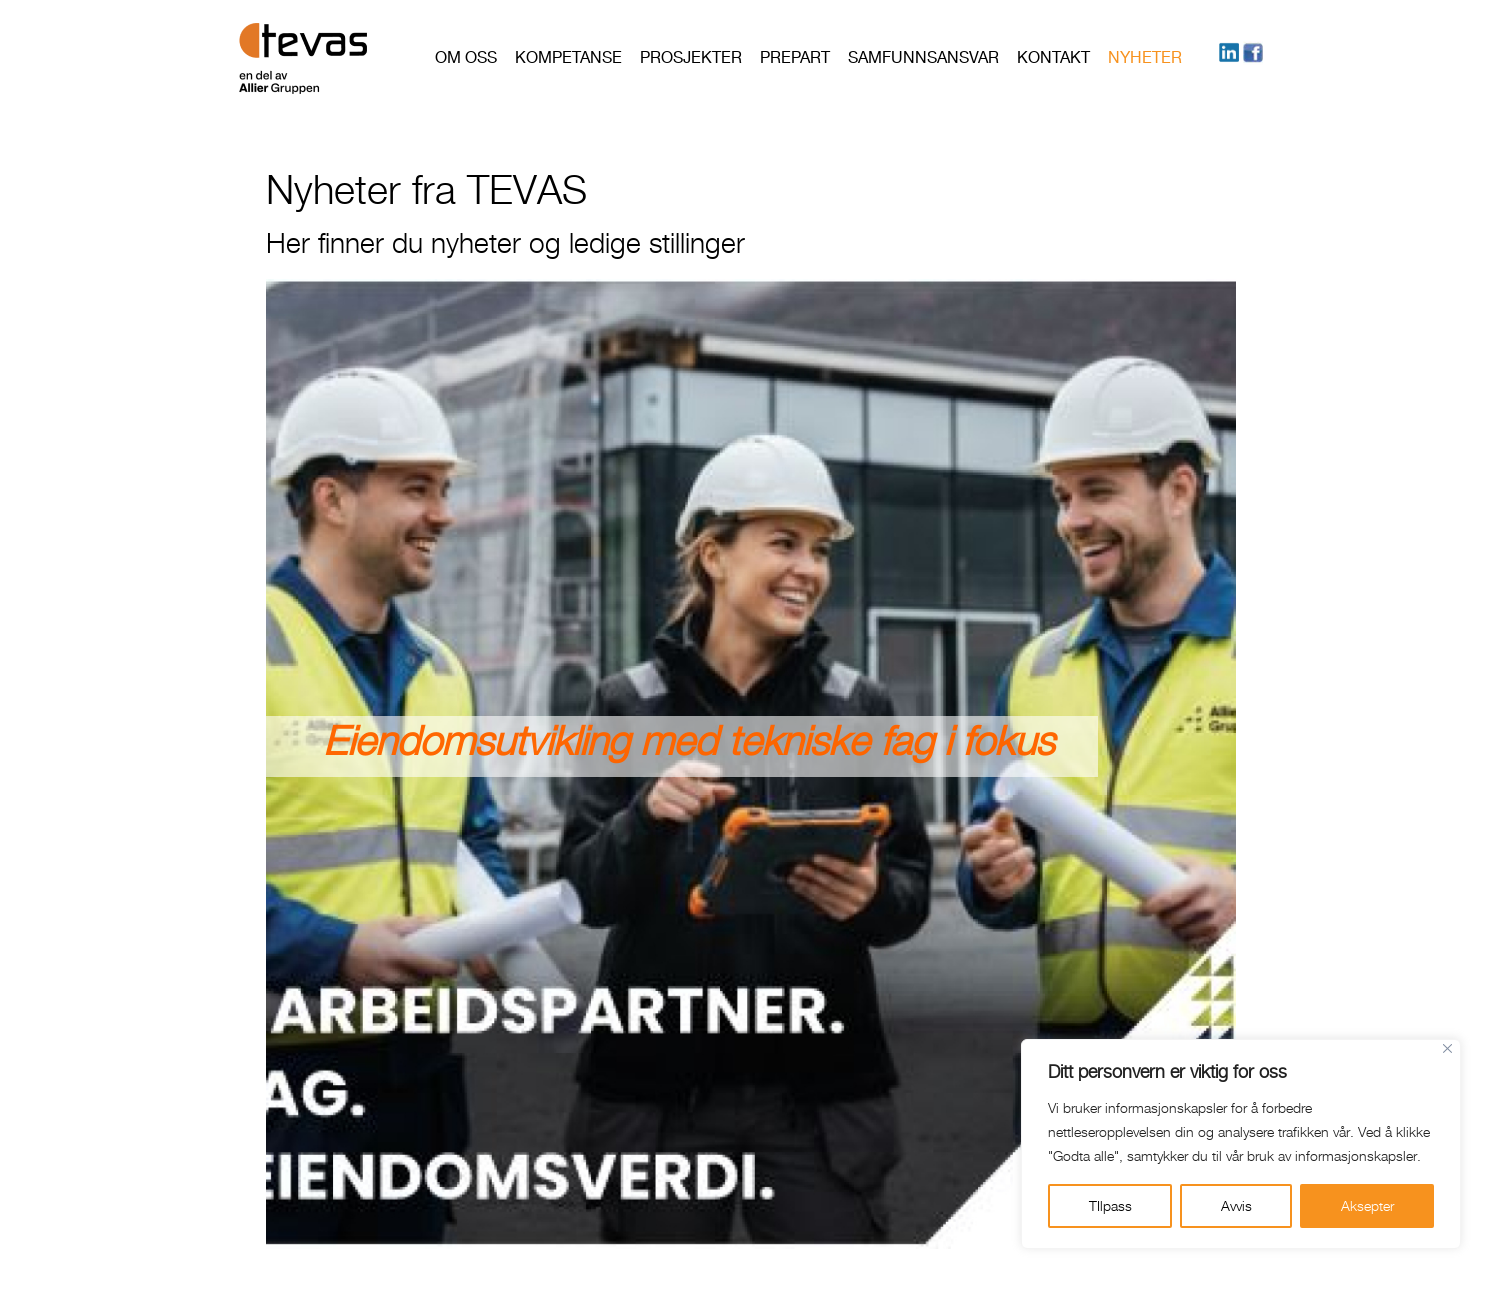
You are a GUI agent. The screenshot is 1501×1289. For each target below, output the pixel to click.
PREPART (795, 57)
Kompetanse (568, 57)
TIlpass (1110, 1205)
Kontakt (1053, 57)
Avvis (1236, 1205)
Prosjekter (691, 57)
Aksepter (1367, 1205)
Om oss (466, 57)
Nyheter (1145, 57)
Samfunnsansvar (923, 57)
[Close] (1447, 1048)
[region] (1241, 1144)
